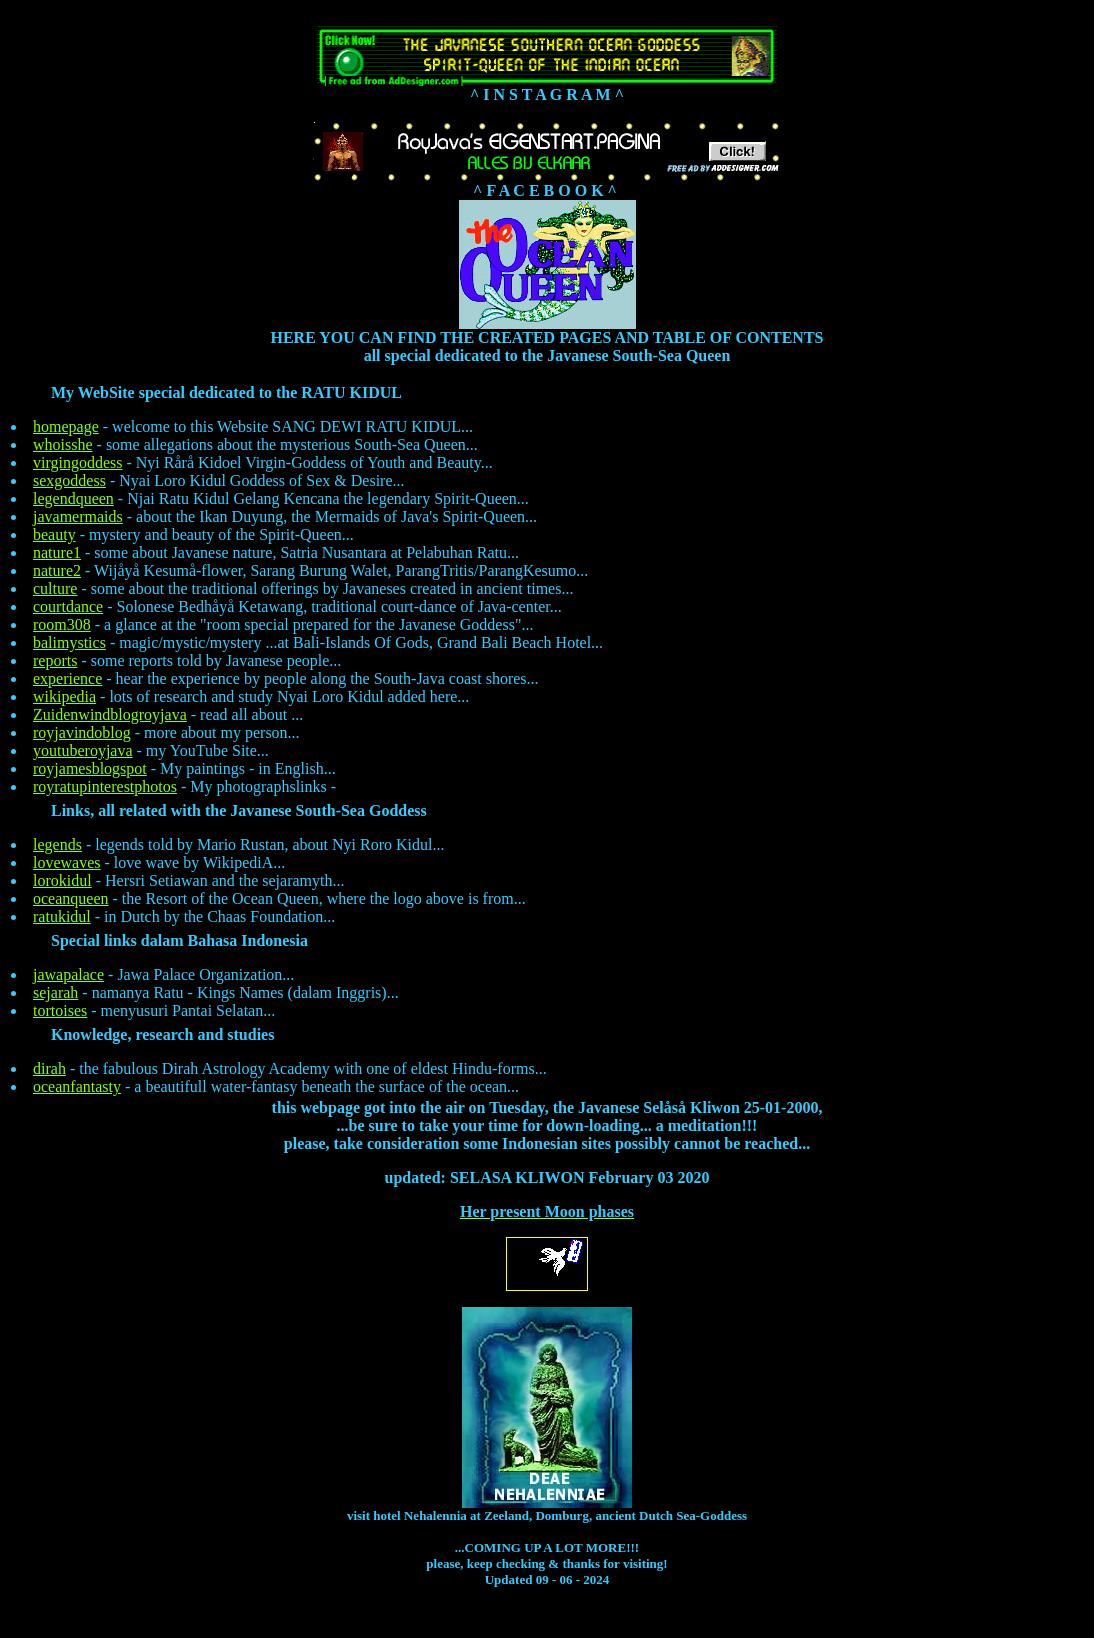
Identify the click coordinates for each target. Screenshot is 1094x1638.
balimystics (69, 642)
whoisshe (63, 444)
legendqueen (73, 498)
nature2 (57, 570)
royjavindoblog (82, 732)
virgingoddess (77, 462)
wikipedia (64, 696)
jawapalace (68, 974)
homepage (66, 426)
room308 (62, 624)
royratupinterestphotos (105, 786)
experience (67, 678)
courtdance (68, 606)
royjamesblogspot (90, 768)
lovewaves (67, 862)
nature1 (57, 552)
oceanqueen (71, 898)
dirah (49, 1068)
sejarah (55, 992)
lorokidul (62, 880)
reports (55, 660)
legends (57, 844)
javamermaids (78, 516)
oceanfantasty (77, 1086)
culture (55, 588)
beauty (54, 534)
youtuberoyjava (83, 750)
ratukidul (62, 916)
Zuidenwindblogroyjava (110, 714)
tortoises (60, 1010)
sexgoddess (69, 480)
